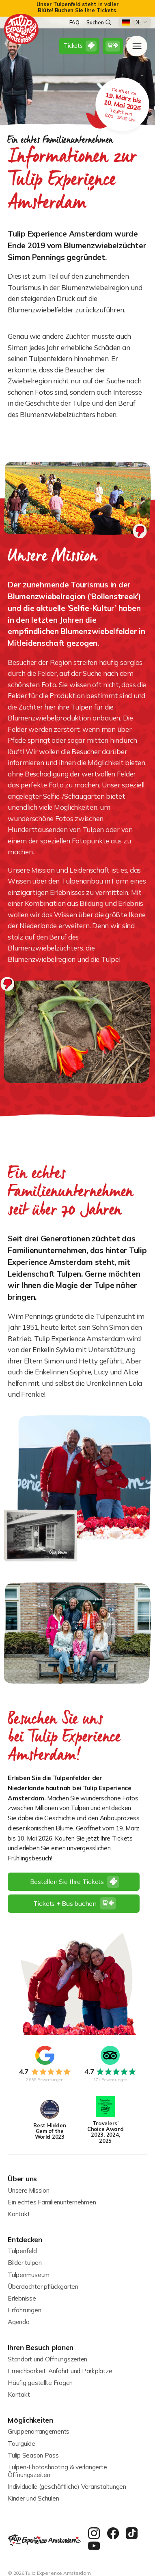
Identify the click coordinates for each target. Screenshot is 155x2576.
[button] (134, 22)
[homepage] (21, 29)
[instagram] (94, 2533)
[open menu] (136, 46)
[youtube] (94, 2546)
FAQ (74, 22)
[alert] (77, 8)
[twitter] (132, 2533)
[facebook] (113, 2533)
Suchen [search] (99, 22)
